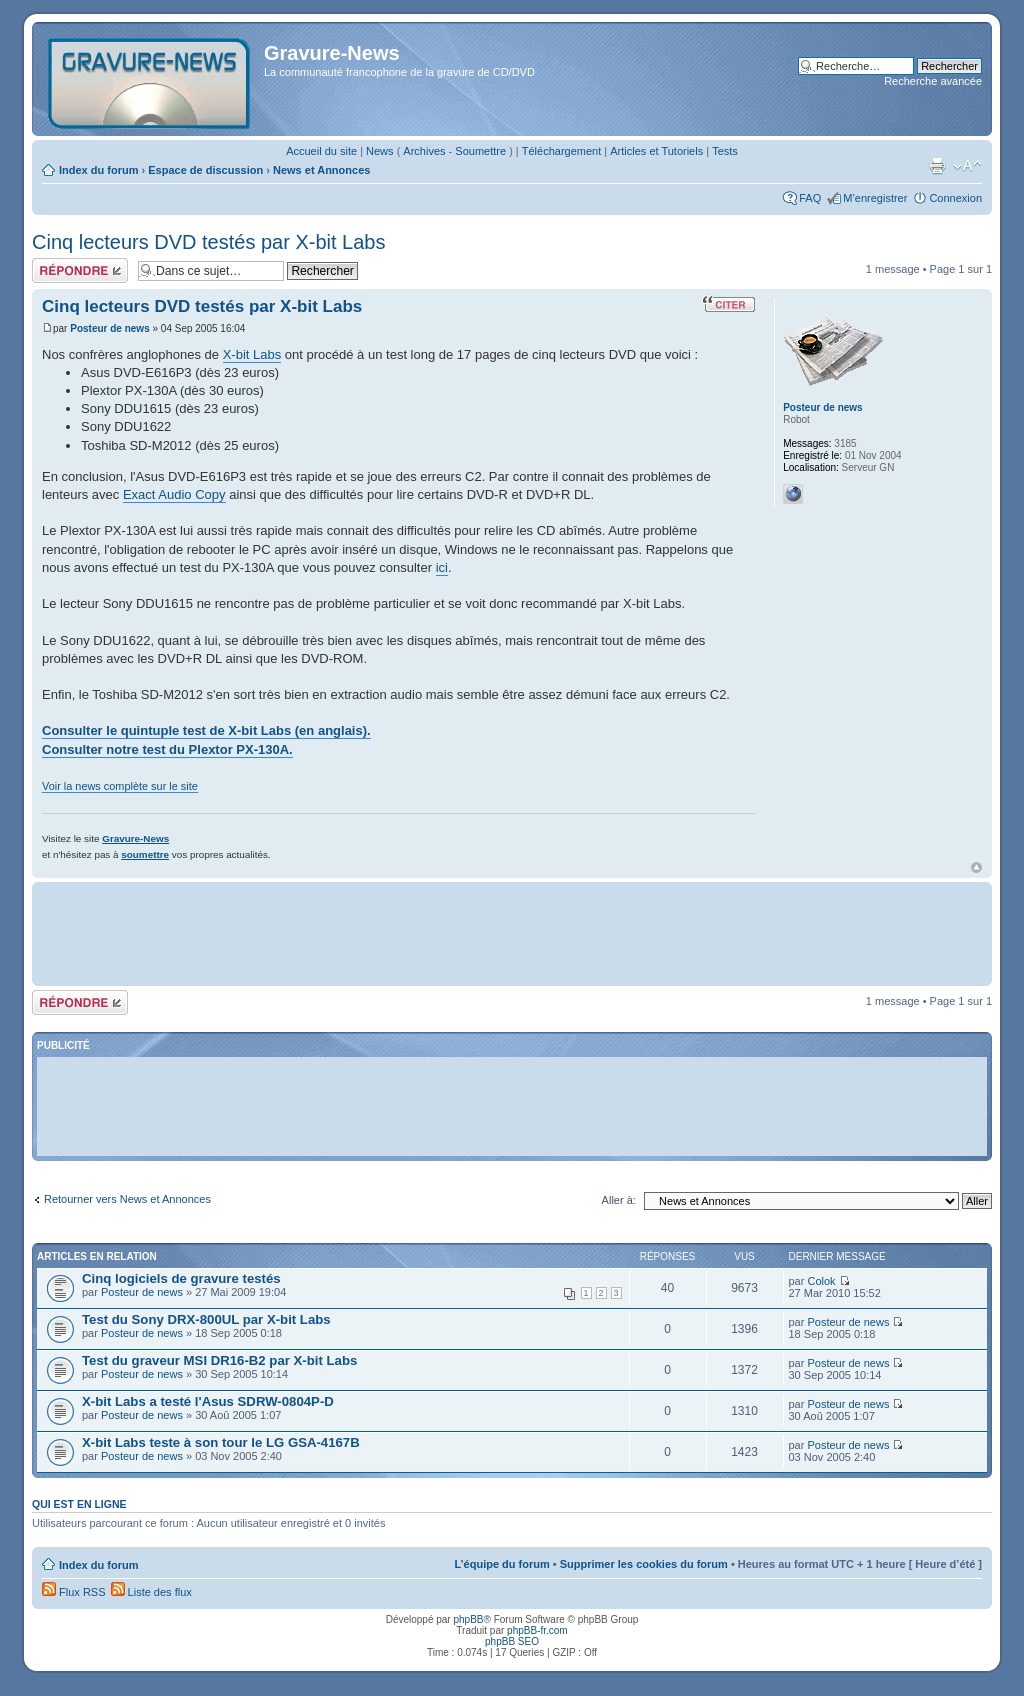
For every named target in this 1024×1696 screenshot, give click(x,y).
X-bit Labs (252, 354)
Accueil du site (321, 151)
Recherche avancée (933, 81)
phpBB (468, 1619)
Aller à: (619, 1200)
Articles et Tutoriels (656, 151)
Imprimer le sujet (937, 166)
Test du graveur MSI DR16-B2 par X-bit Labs (219, 1360)
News (380, 151)
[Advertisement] (512, 932)
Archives (424, 151)
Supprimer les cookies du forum (644, 1564)
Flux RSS (74, 1592)
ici (442, 567)
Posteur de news (109, 328)
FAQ (810, 198)
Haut (976, 867)
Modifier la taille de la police (967, 166)
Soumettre (480, 151)
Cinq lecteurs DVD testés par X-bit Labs (209, 242)
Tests (725, 151)
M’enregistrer (875, 198)
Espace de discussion (205, 170)
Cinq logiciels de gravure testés (181, 1278)
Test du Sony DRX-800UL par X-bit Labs (206, 1319)
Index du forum (98, 170)
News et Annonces (321, 170)
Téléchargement (562, 151)
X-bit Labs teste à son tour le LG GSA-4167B (221, 1442)
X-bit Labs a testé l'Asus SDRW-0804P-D (208, 1401)
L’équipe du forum (501, 1564)
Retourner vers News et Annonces (127, 1199)
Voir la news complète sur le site (120, 786)
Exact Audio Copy (174, 494)
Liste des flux (151, 1592)
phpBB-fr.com (537, 1630)
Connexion (955, 198)
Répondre (80, 270)
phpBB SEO (512, 1641)
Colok (821, 1281)
